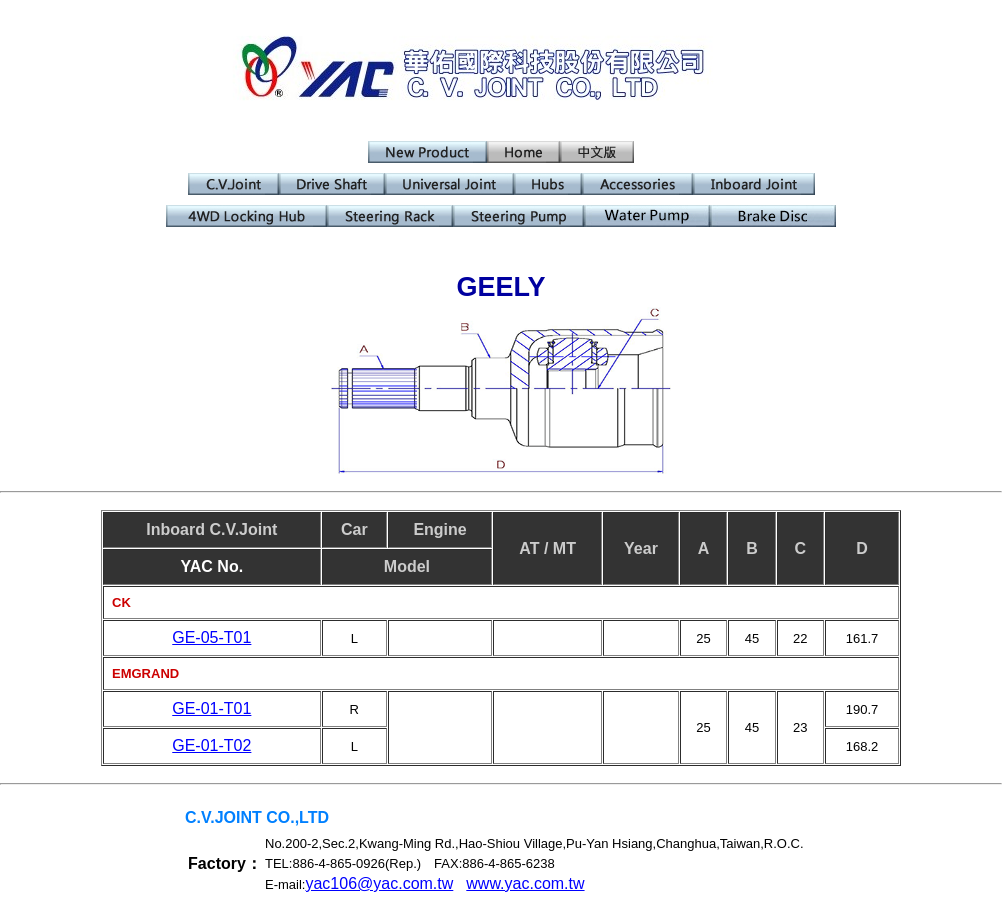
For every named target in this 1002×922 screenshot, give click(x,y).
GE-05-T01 (211, 637)
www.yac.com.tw (525, 883)
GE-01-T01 (211, 708)
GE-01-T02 (211, 745)
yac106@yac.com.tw (379, 883)
